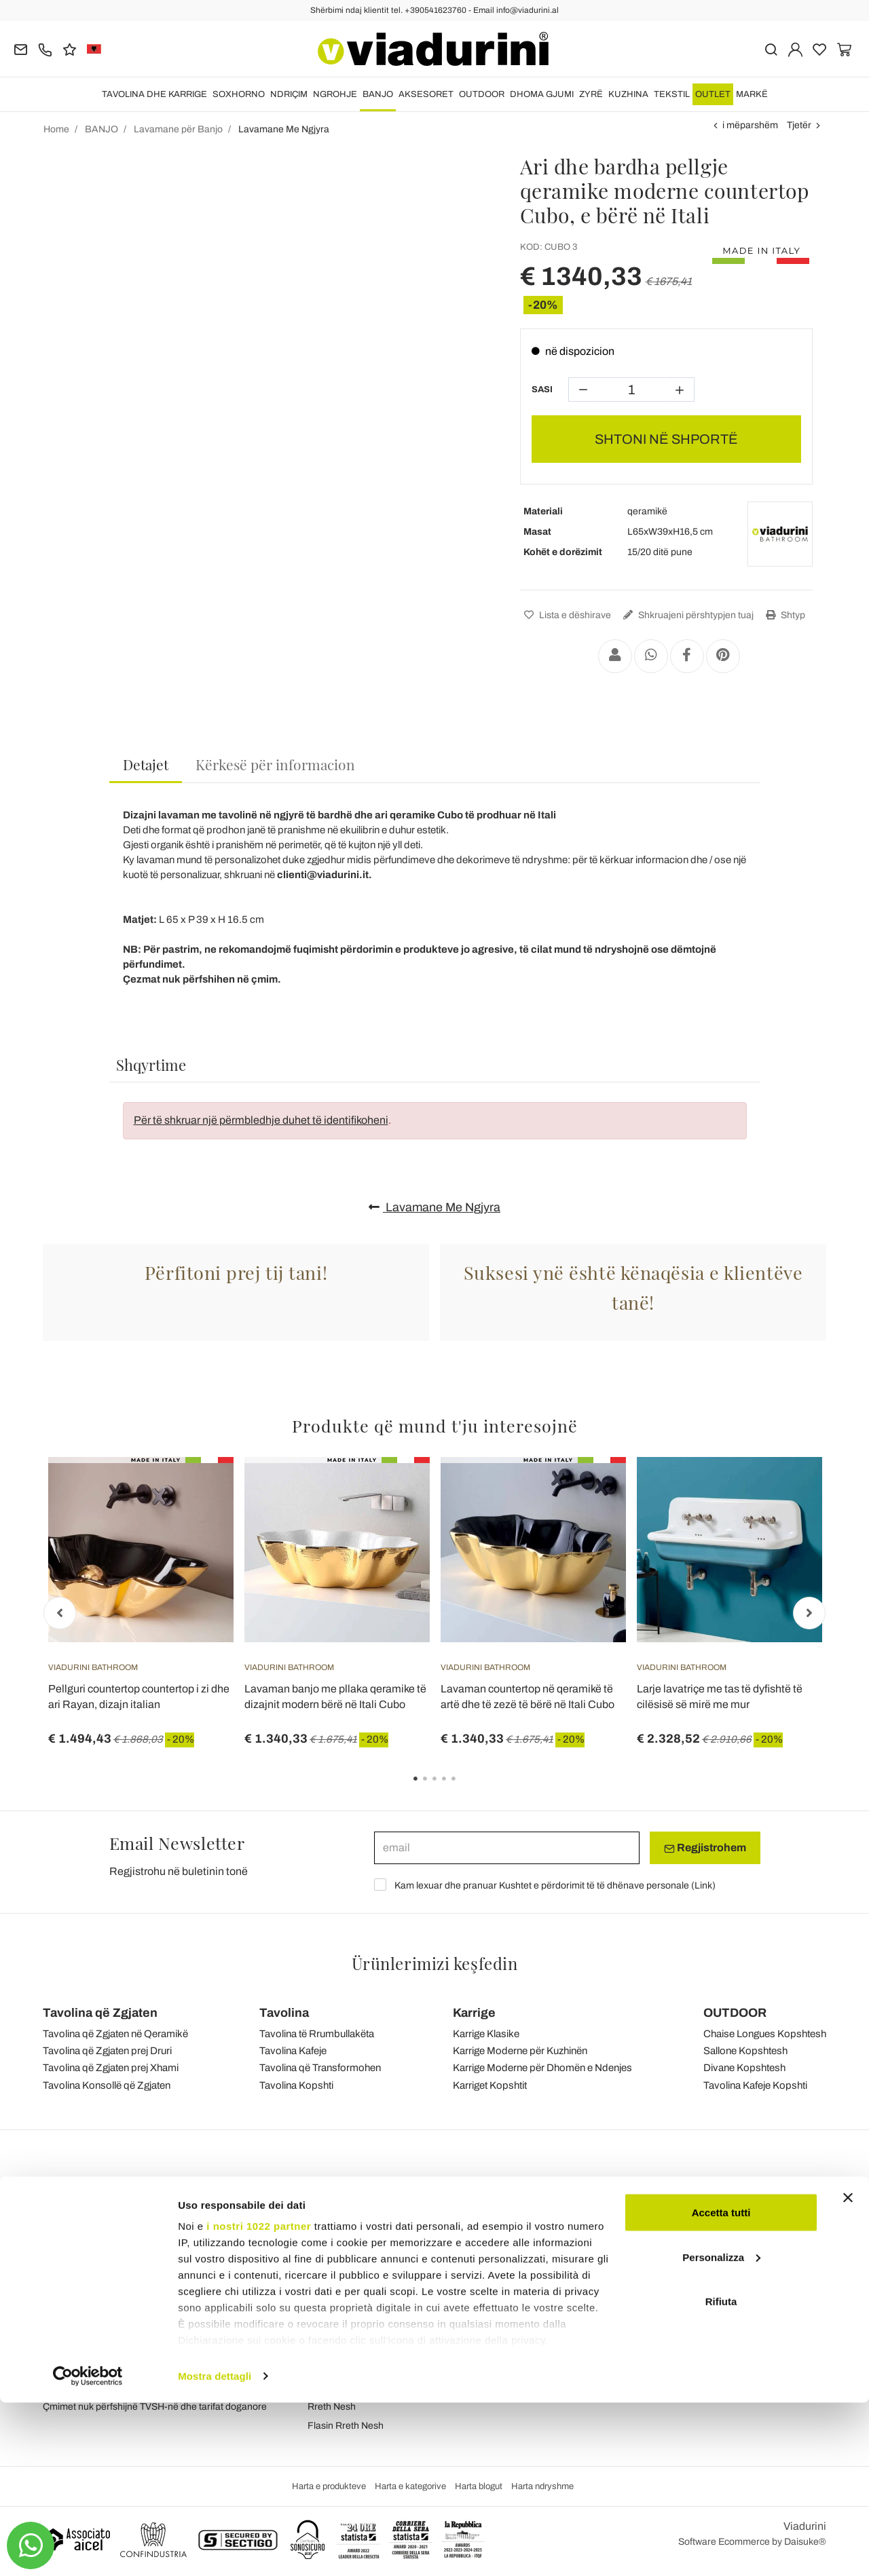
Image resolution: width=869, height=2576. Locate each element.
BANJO (378, 94)
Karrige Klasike (486, 2033)
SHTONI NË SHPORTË (666, 439)
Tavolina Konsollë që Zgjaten (106, 2085)
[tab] (145, 765)
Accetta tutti (721, 2385)
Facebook (733, 2274)
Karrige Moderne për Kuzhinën (520, 2050)
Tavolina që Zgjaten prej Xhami (111, 2067)
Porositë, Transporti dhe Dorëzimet (580, 2305)
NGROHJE (335, 94)
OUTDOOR (481, 94)
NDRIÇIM (289, 94)
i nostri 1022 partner (258, 2399)
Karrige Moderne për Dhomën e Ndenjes (542, 2067)
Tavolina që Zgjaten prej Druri (107, 2050)
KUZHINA (628, 94)
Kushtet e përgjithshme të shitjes (376, 2312)
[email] (507, 1848)
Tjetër (799, 125)
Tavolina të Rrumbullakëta (316, 2033)
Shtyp (783, 615)
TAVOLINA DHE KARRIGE (154, 94)
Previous (59, 1613)
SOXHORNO (238, 94)
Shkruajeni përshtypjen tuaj (687, 615)
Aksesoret (426, 94)
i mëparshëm (750, 125)
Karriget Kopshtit (490, 2085)
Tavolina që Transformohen (320, 2067)
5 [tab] (465, 1788)
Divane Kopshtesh (744, 2067)
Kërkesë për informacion (275, 764)
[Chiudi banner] (848, 2371)
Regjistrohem (705, 1848)
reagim (322, 2274)
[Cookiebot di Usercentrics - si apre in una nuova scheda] (88, 2549)
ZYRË (591, 94)
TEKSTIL (672, 94)
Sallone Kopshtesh (745, 2050)
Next (809, 1613)
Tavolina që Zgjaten (100, 2013)
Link (703, 1885)
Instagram (733, 2293)
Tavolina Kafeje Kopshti (755, 2085)
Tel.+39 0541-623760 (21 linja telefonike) (130, 2293)
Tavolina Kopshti (296, 2085)
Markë (752, 94)
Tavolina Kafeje (293, 2050)
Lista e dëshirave (566, 615)
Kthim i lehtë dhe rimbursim (563, 2324)
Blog (317, 2293)
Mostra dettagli (214, 2549)
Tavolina (284, 2013)
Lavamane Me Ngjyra (434, 1207)
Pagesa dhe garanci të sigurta (569, 2343)
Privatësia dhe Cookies (356, 2331)
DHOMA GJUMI (542, 94)
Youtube (729, 2312)
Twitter (726, 2331)
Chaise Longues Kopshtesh (764, 2033)
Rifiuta (721, 2474)
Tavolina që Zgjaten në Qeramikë (115, 2033)
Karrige (474, 2013)
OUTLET (713, 94)
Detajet (145, 764)
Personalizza (721, 2430)
